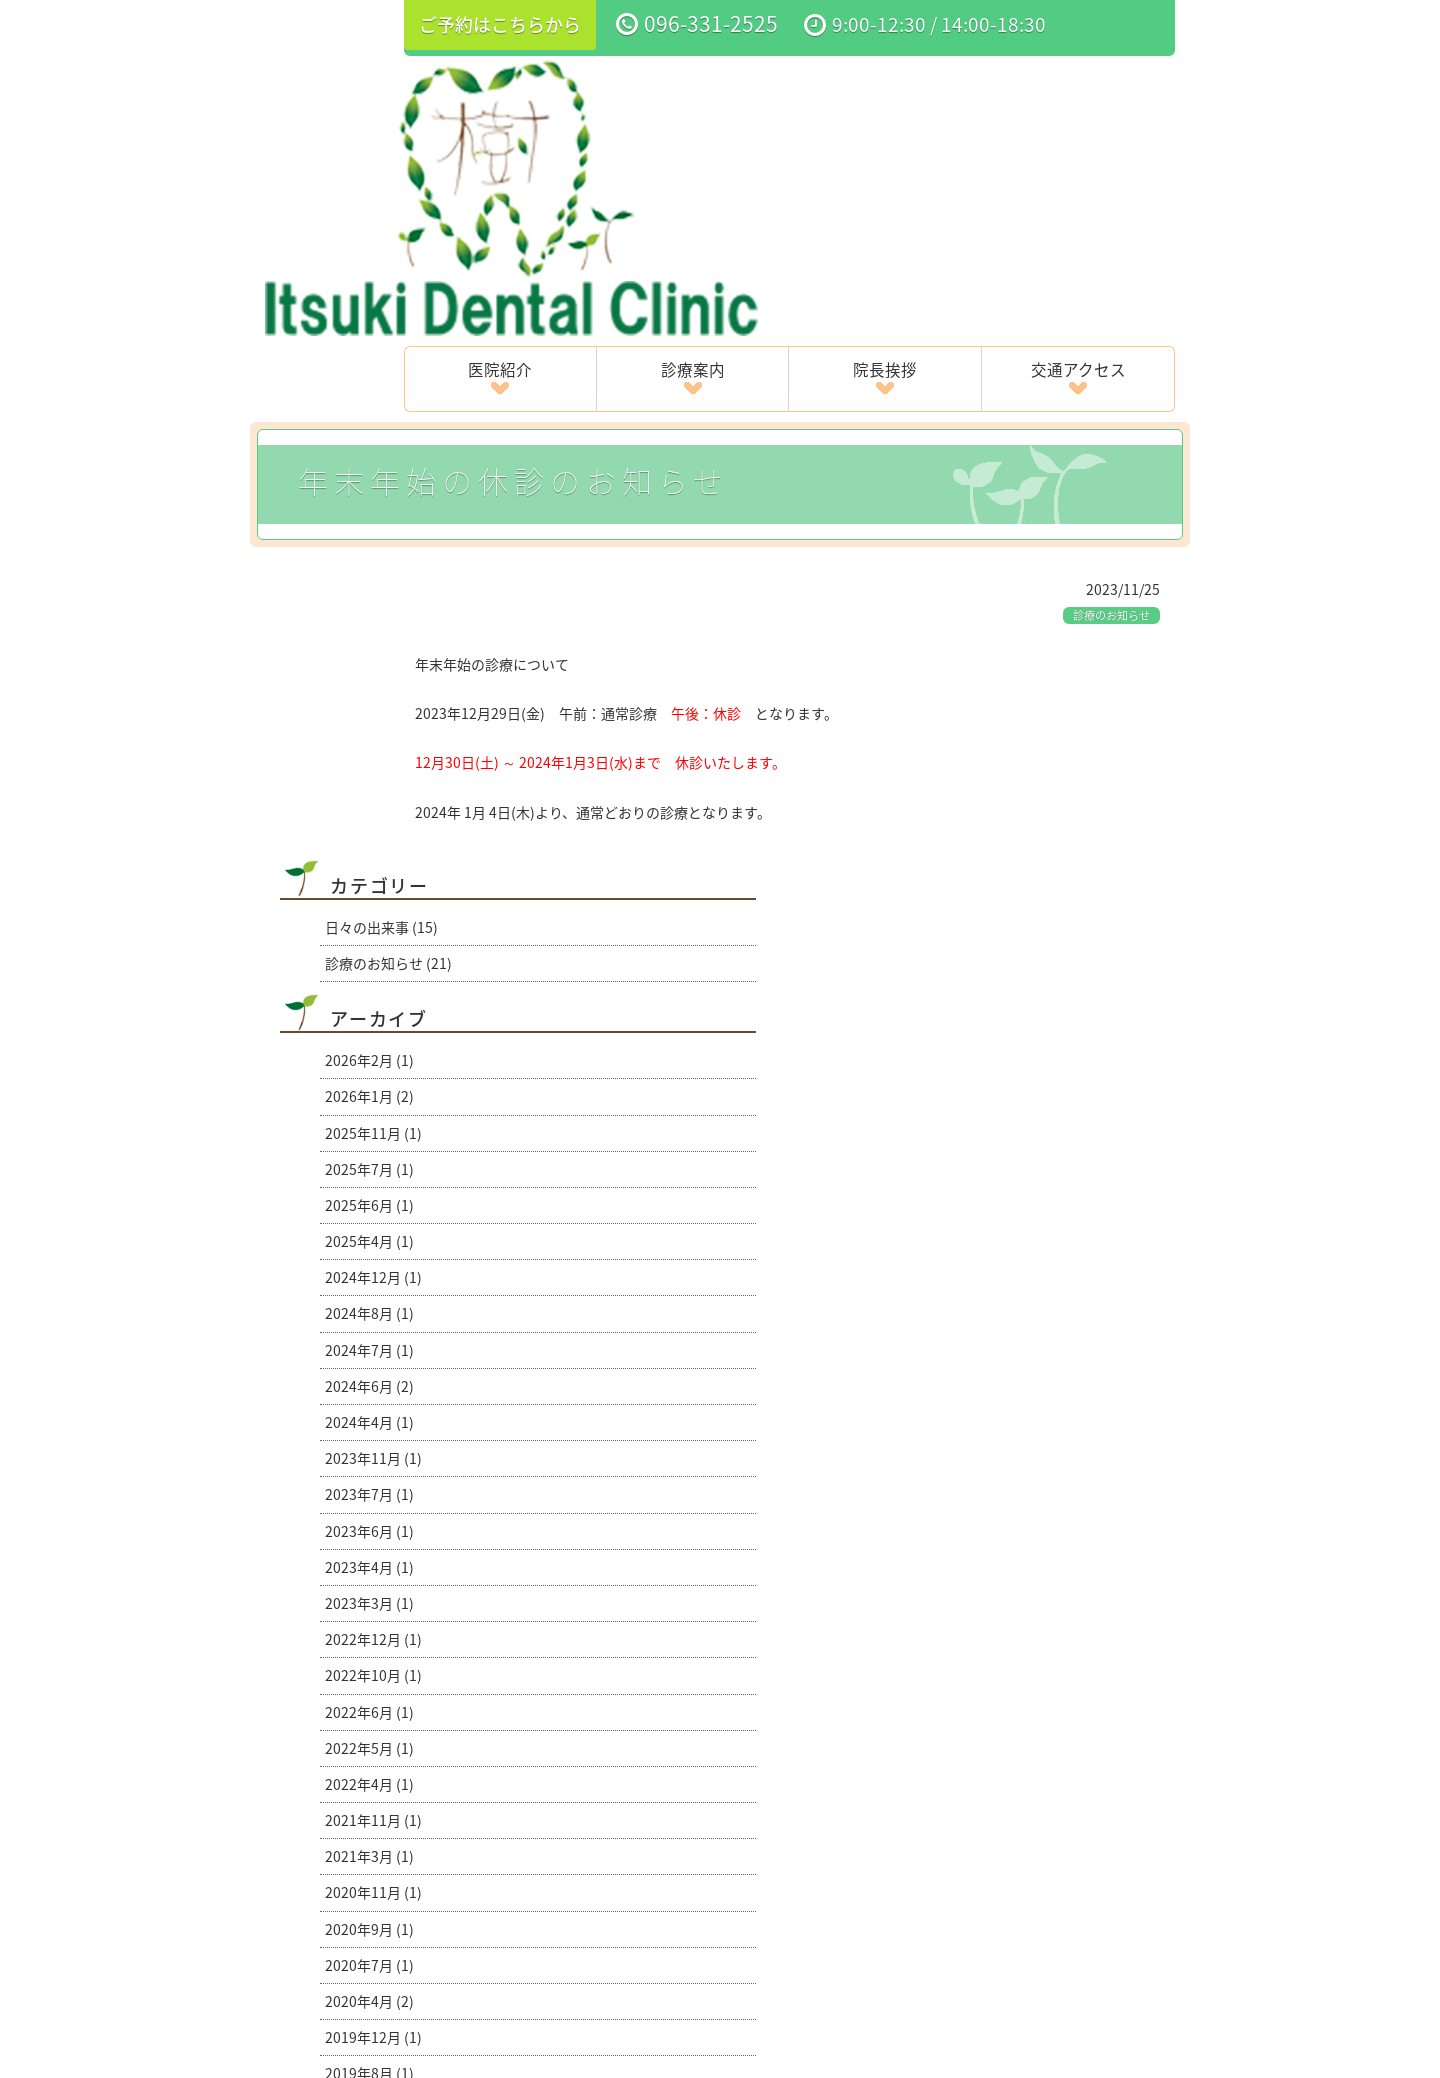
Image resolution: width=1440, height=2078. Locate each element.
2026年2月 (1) (369, 509)
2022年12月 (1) (373, 1088)
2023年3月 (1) (369, 1052)
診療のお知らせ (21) (388, 412)
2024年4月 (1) (369, 871)
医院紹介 (584, 92)
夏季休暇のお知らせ (328, 1783)
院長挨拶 (921, 92)
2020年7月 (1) (369, 1414)
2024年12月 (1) (373, 726)
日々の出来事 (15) (381, 376)
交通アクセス (1090, 92)
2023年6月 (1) (369, 980)
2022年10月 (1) (373, 1124)
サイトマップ (931, 1935)
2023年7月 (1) (369, 943)
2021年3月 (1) (369, 1305)
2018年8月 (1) (369, 1631)
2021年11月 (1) (373, 1269)
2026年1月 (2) (369, 545)
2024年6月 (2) (369, 835)
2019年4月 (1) (369, 1559)
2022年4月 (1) (369, 1233)
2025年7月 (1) (369, 618)
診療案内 (753, 92)
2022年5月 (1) (369, 1197)
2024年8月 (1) (369, 762)
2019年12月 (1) (373, 1486)
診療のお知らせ (1111, 336)
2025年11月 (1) (373, 582)
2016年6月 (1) (369, 1667)
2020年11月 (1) (373, 1341)
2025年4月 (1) (369, 690)
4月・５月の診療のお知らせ (1087, 1783)
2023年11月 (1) (373, 907)
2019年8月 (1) (369, 1522)
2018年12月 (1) (373, 1595)
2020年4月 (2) (369, 1450)
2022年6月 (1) (369, 1161)
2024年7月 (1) (369, 799)
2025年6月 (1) (369, 654)
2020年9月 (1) (369, 1378)
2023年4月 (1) (369, 1016)
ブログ (1093, 1879)
